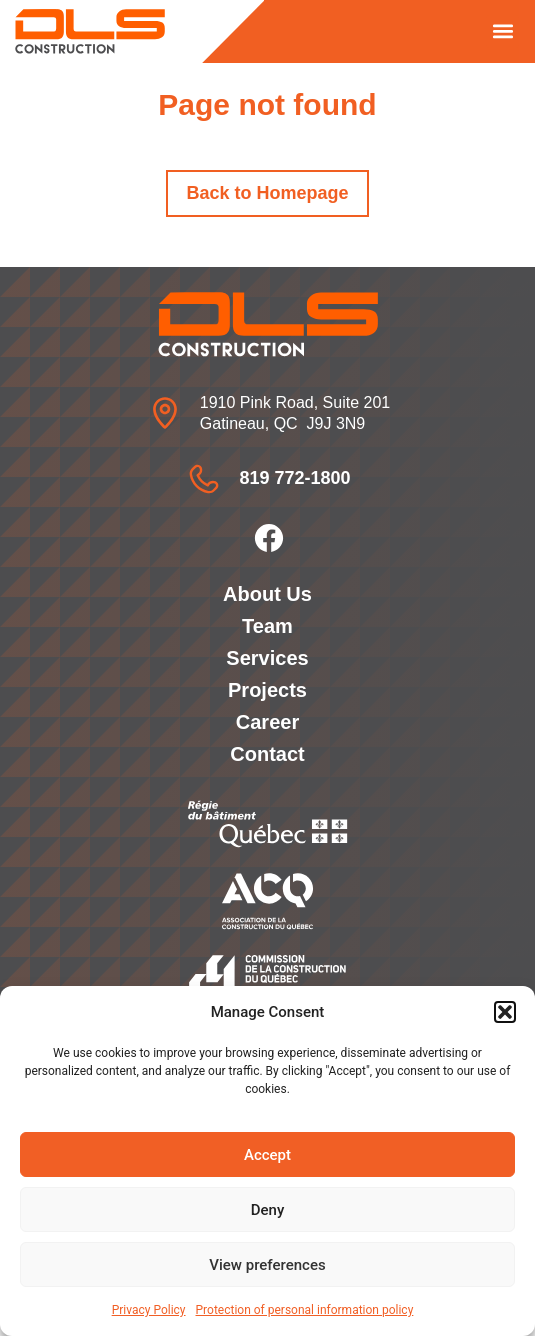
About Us (267, 594)
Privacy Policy (149, 1310)
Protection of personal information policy (305, 1310)
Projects (267, 690)
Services (267, 658)
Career (267, 722)
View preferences (267, 1265)
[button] (505, 1012)
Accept (267, 1155)
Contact (267, 754)
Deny (268, 1210)
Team (267, 626)
